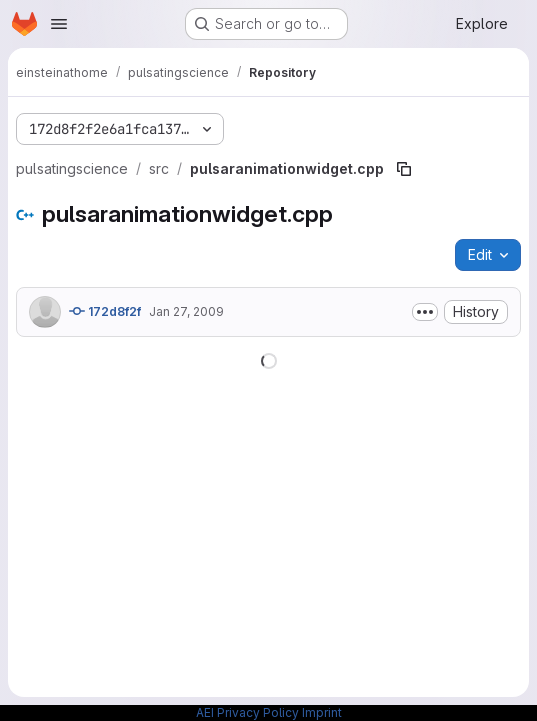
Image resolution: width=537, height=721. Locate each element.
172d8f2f (105, 311)
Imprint (322, 712)
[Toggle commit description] (425, 312)
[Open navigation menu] (59, 24)
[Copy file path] (404, 169)
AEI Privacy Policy (247, 712)
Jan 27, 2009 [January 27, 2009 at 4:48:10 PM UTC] (186, 311)
